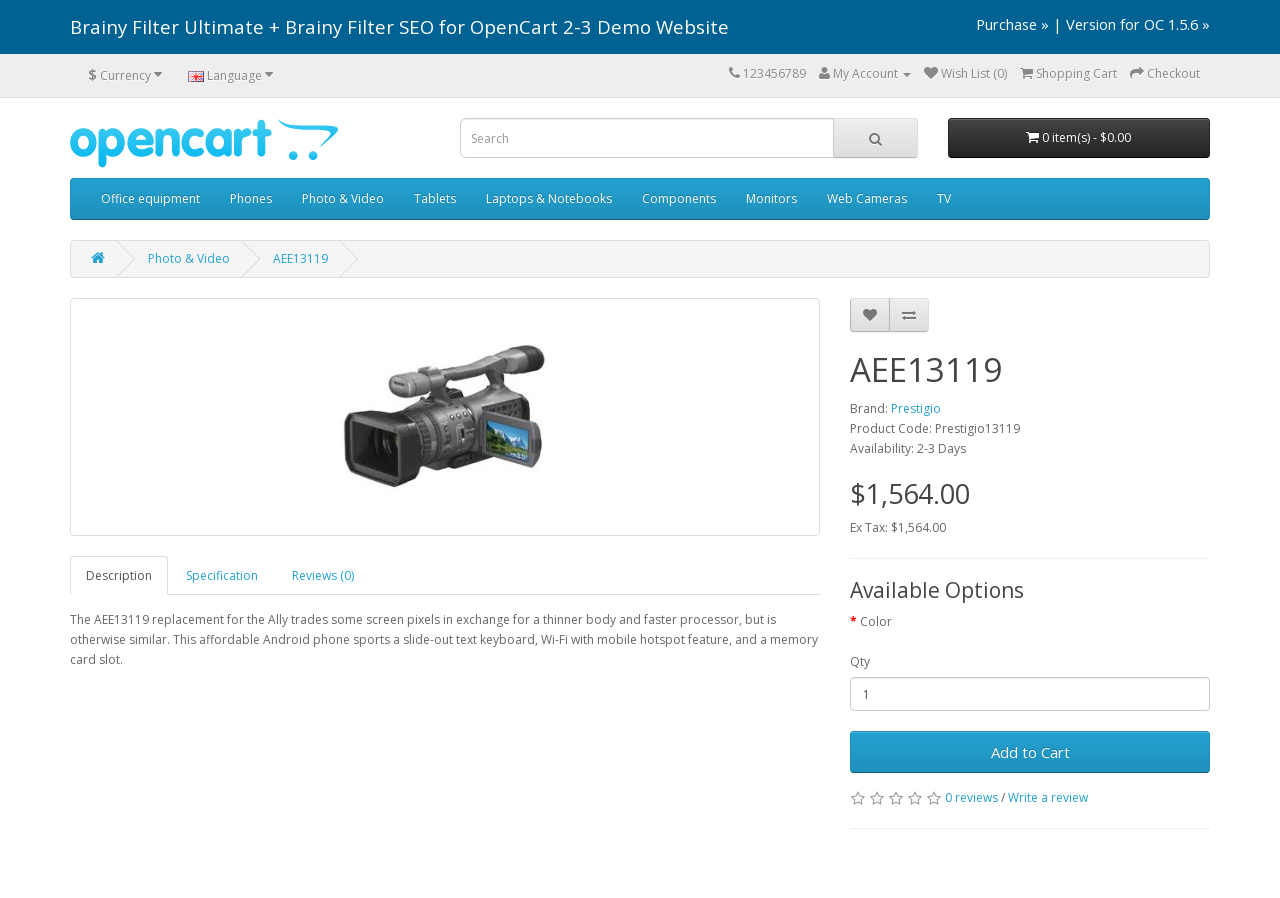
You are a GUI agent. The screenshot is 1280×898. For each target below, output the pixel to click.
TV (944, 198)
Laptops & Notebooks (549, 198)
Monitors (771, 198)
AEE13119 (300, 258)
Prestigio (916, 408)
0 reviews (971, 797)
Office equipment (150, 198)
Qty (860, 661)
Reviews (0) (323, 575)
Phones (251, 198)
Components (679, 198)
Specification (222, 575)
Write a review (1048, 797)
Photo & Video (343, 198)
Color (876, 621)
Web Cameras (867, 198)
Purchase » (1012, 24)
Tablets (435, 198)
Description (119, 575)
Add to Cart (1030, 752)
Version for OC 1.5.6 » (1138, 24)
